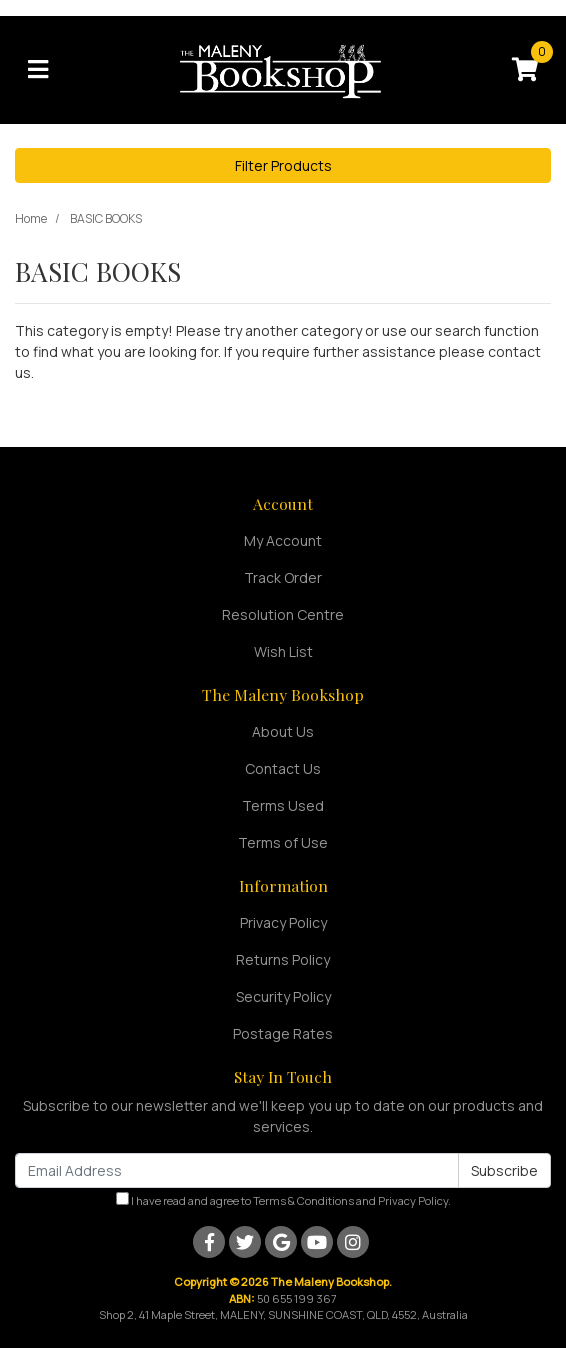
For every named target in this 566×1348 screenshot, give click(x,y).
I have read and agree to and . (283, 1200)
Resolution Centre (283, 614)
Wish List (283, 651)
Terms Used (283, 805)
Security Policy (283, 996)
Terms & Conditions (303, 1200)
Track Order (283, 577)
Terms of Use (283, 842)
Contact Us (283, 768)
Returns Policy (283, 959)
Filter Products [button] (283, 165)
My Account (283, 540)
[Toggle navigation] (38, 70)
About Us (283, 731)
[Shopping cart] (525, 70)
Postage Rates (283, 1033)
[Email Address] (237, 1170)
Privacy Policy (283, 922)
